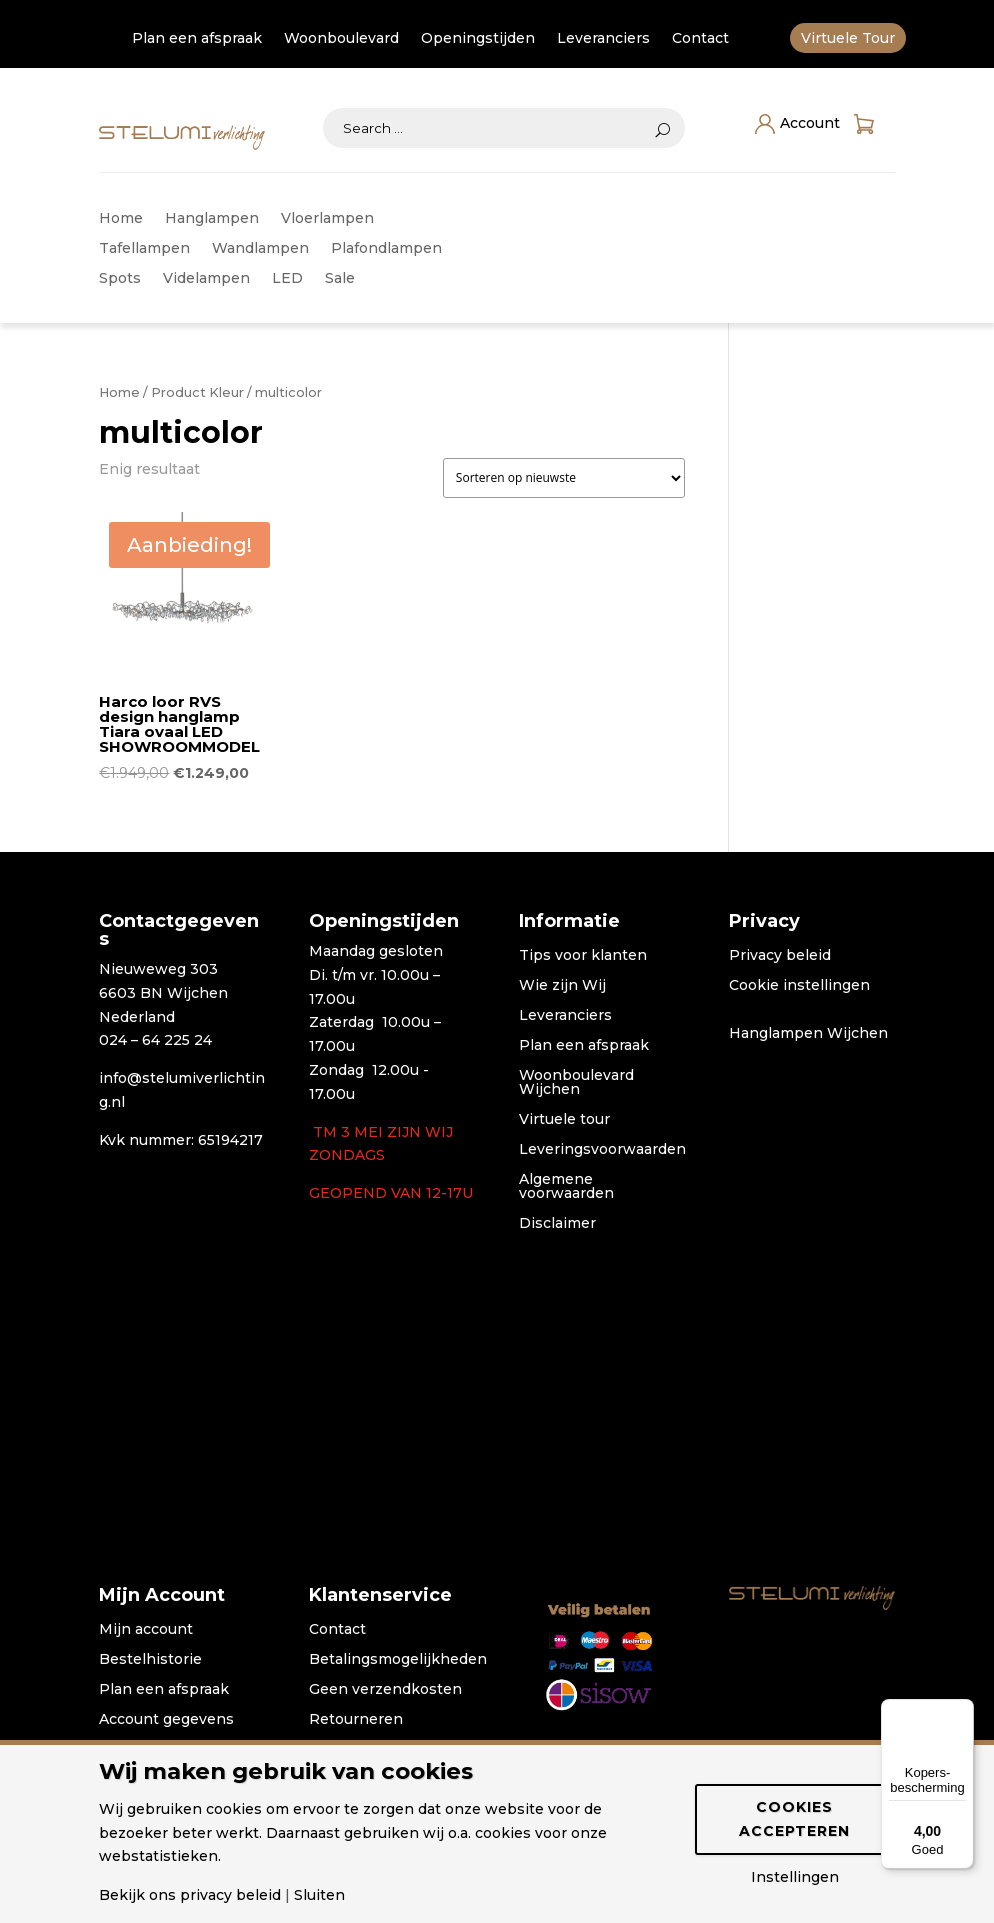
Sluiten (319, 1895)
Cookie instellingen (799, 986)
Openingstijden (478, 39)
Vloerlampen (327, 219)
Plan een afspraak (197, 39)
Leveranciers (603, 39)
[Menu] (962, 1711)
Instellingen (795, 1877)
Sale (340, 279)
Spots (120, 279)
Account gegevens (166, 1720)
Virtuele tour (564, 1120)
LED (287, 279)
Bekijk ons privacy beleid (190, 1895)
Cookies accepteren (794, 1819)
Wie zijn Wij (562, 986)
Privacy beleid (780, 956)
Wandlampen (260, 249)
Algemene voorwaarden (566, 1187)
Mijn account (146, 1630)
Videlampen (206, 279)
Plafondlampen (386, 249)
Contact (700, 39)
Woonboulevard (341, 39)
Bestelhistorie (150, 1660)
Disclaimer (557, 1224)
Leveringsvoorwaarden (602, 1150)
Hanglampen (212, 219)
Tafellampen (144, 249)
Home (121, 219)
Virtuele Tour (848, 39)
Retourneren (356, 1720)
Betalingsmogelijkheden (398, 1660)
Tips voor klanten (583, 956)
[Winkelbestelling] (564, 478)
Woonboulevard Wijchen (576, 1083)
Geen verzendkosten (385, 1690)
